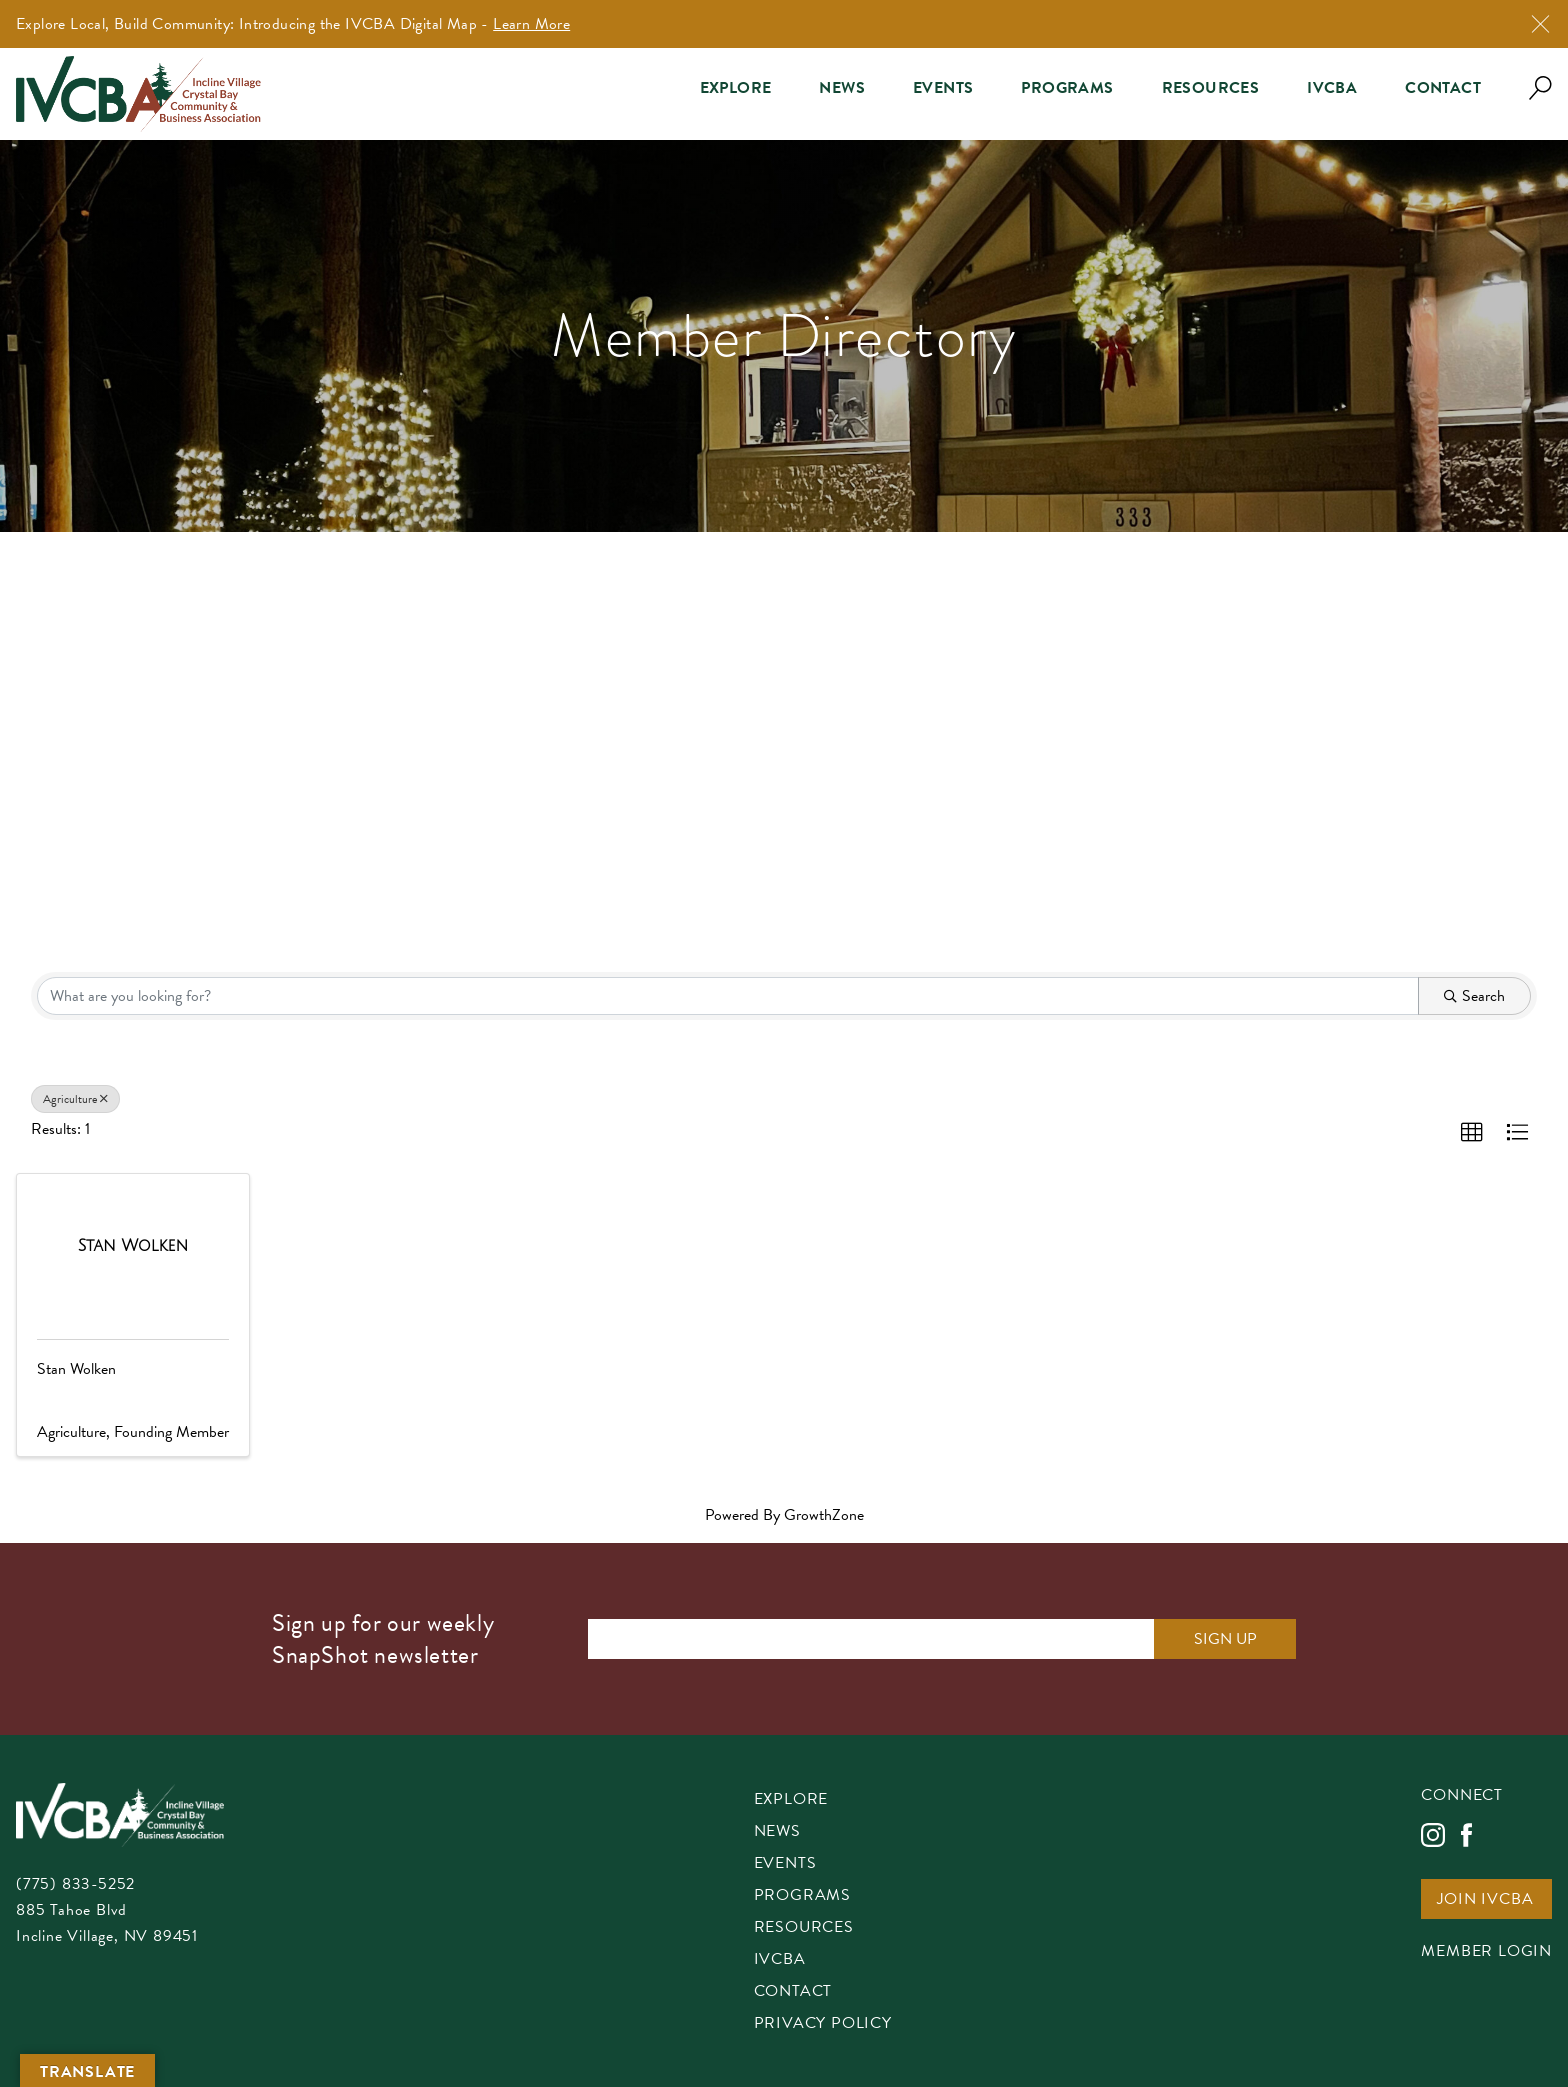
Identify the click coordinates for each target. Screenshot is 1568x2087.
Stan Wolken (76, 1369)
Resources (1211, 88)
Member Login (1486, 1952)
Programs (1067, 88)
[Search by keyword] (728, 996)
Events (943, 88)
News (842, 88)
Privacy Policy (823, 2024)
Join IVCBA (1485, 1900)
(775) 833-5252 (75, 1884)
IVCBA (1332, 88)
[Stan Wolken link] (133, 1246)
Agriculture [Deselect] (75, 1099)
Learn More (531, 24)
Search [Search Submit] (1474, 996)
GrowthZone (824, 1515)
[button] (1472, 1133)
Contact (1443, 88)
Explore (736, 88)
